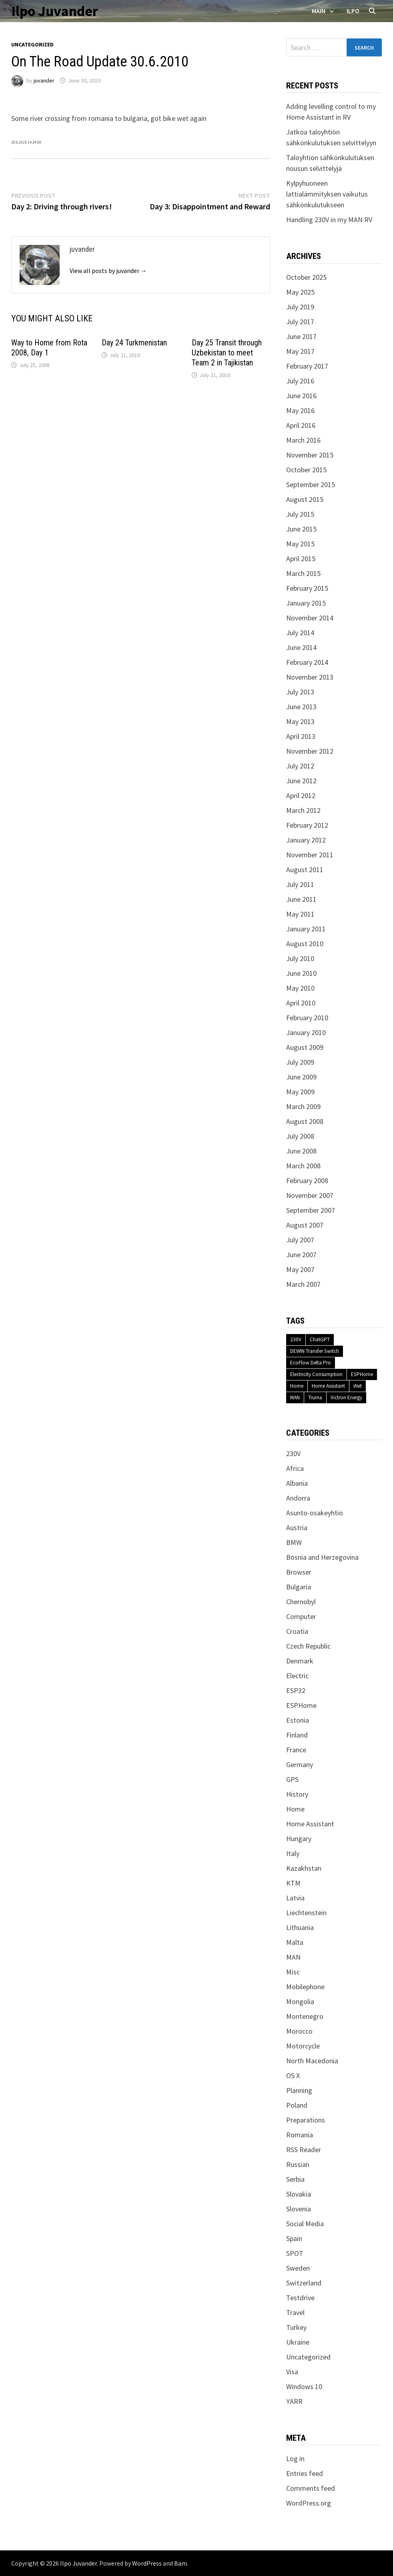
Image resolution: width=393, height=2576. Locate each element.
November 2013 (309, 677)
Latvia (295, 1897)
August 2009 (304, 1047)
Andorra (298, 1498)
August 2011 (304, 869)
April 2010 (300, 1002)
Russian (297, 2164)
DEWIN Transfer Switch (314, 1351)
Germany (299, 1764)
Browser (298, 1572)
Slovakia (298, 2194)
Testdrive (300, 2297)
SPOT (294, 2253)
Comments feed (310, 2488)
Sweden (298, 2268)
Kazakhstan (303, 1868)
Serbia (295, 2179)
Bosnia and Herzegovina (322, 1557)
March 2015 (303, 573)
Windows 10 (304, 2386)
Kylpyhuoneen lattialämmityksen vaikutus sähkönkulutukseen (327, 194)
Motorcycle (303, 2045)
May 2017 (300, 351)
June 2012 (301, 780)
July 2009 (300, 1062)
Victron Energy (346, 1397)
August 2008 (304, 1121)
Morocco (299, 2031)
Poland (296, 2105)
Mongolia (300, 2001)
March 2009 (303, 1106)
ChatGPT (320, 1339)
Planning (299, 2090)
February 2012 (307, 825)
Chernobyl (301, 1601)
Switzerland (303, 2282)
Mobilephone (305, 1986)
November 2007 (309, 1195)
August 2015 (304, 499)
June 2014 (301, 647)
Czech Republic (308, 1646)
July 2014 (300, 632)
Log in (295, 2458)
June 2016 (301, 395)
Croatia (297, 1631)
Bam (180, 2563)
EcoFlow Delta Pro (310, 1362)
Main (318, 11)
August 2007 (304, 1225)
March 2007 (303, 1284)
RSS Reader (303, 2149)
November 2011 (309, 854)
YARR (294, 2401)
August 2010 (304, 943)
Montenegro (304, 2016)
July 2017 (300, 321)
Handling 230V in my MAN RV (329, 219)
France (296, 1749)
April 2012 (300, 795)
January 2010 (306, 1032)
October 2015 (306, 469)
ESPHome (362, 1374)
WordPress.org (308, 2503)
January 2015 (306, 603)
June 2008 (301, 1151)
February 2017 (307, 366)
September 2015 (310, 484)
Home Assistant (328, 1385)
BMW (294, 1542)
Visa (292, 2371)
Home (296, 1385)
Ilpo (353, 11)
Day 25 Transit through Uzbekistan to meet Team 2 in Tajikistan (227, 352)
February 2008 (307, 1180)
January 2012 (306, 840)
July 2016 (300, 380)
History (297, 1794)
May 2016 (300, 410)
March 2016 (303, 440)
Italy (292, 1853)
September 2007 (310, 1210)
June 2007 (301, 1254)
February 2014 (307, 662)
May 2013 (300, 721)
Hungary (298, 1838)
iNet (357, 1385)
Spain (294, 2238)
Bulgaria (298, 1586)
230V (295, 1339)
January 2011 (306, 928)
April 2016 (300, 425)
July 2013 (300, 691)
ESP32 (295, 1690)
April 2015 (300, 558)
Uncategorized (32, 44)
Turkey (296, 2327)
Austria (296, 1527)
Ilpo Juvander (54, 11)
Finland (297, 1734)
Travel (295, 2312)
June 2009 (301, 1076)
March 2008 (303, 1165)
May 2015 (300, 543)
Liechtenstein (306, 1912)
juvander (44, 80)
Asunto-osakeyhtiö (314, 1512)
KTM (293, 1883)
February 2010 (307, 1017)
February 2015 (307, 588)
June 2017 (301, 336)
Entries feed (304, 2473)
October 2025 (306, 277)
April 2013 (300, 736)
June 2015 (301, 529)
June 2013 (301, 706)
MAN (295, 1397)
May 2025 (300, 292)
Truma (315, 1397)
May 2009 (300, 1091)
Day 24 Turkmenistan (134, 342)
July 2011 (300, 884)
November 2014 (309, 617)
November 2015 (309, 454)
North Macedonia (312, 2060)
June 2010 (301, 973)
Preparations (305, 2120)
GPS (292, 1779)
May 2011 (300, 914)
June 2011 (301, 899)
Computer (301, 1616)
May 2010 (300, 988)
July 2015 (300, 514)
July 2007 (300, 1239)
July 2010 (300, 958)
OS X (293, 2075)
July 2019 (300, 306)
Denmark (299, 1660)
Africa (295, 1468)
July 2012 (300, 765)
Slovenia (298, 2208)
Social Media (305, 2223)
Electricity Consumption (316, 1374)
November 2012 (309, 751)
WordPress (147, 2563)
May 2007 (300, 1269)
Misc (293, 1971)
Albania (297, 1483)
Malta (294, 1942)
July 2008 (300, 1136)
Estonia (297, 1720)
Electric (297, 1675)
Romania (299, 2134)
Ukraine (297, 2342)
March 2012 (303, 810)
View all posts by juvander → (108, 271)
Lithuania (300, 1927)
